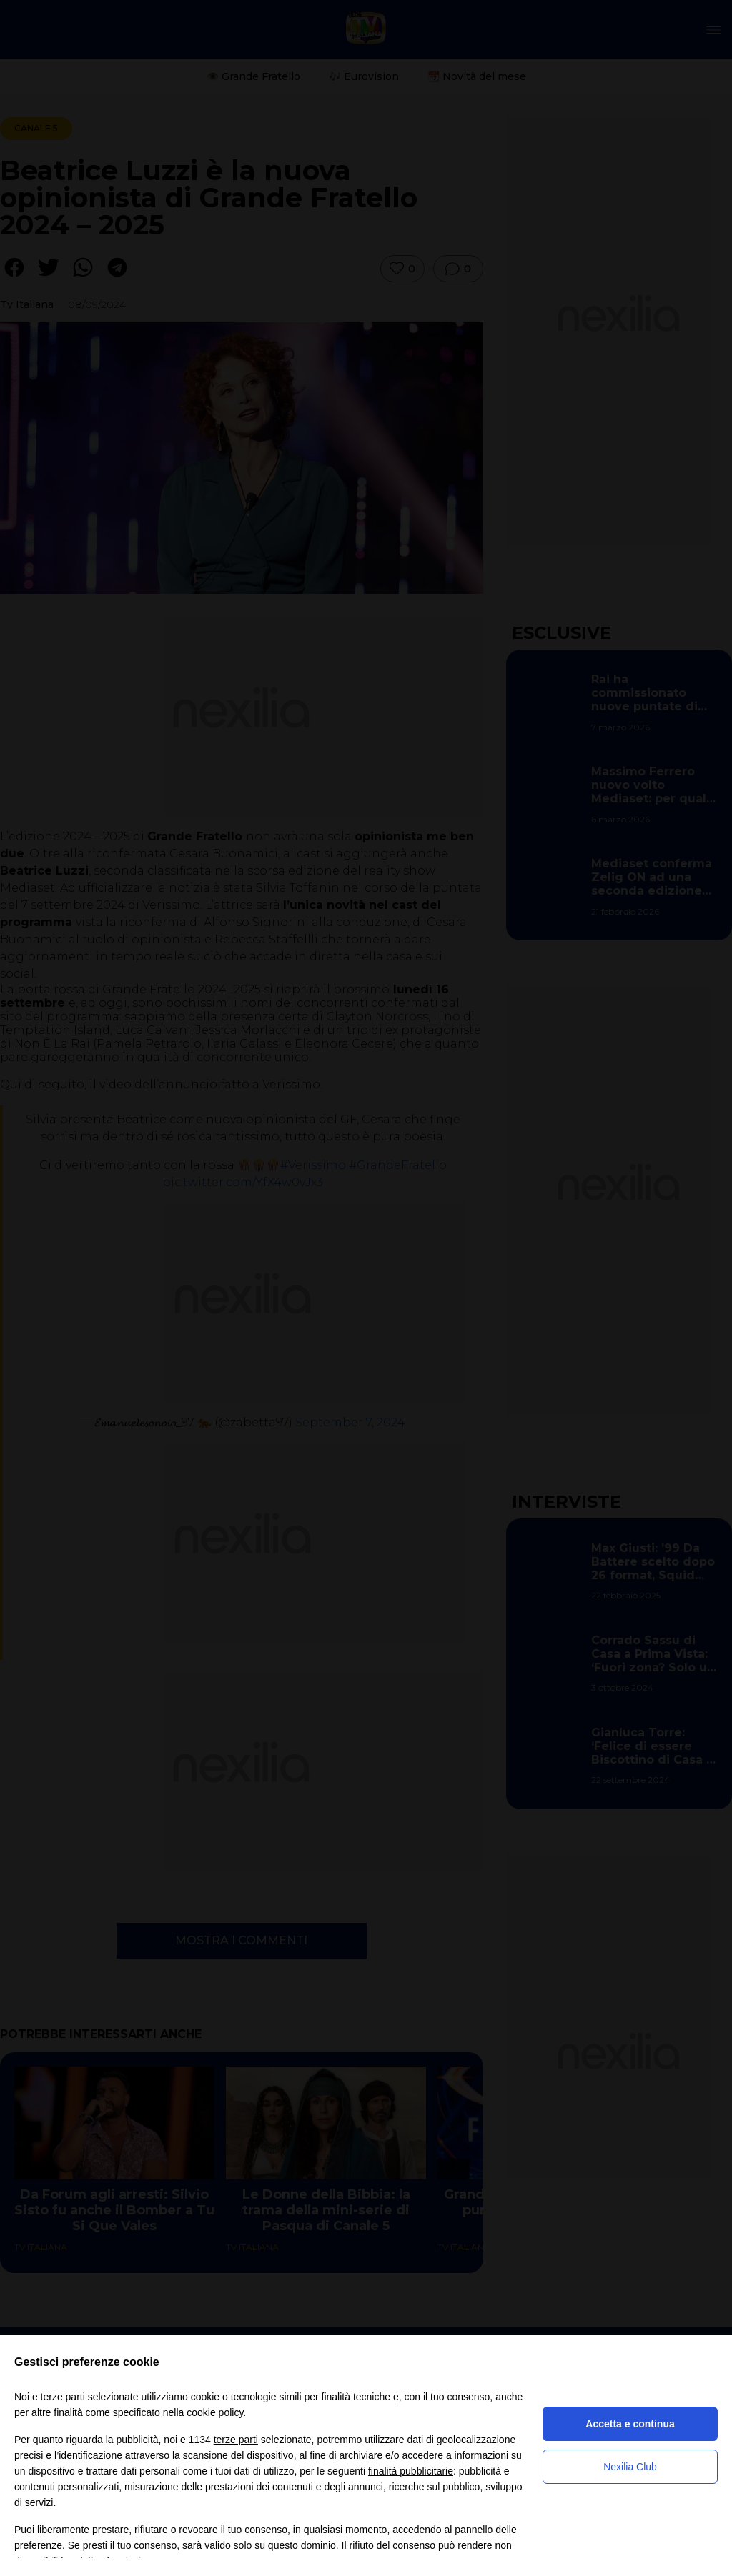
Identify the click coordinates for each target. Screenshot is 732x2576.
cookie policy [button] (215, 2412)
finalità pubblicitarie (410, 2471)
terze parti (236, 2439)
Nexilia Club (630, 2466)
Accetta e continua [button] (629, 2424)
